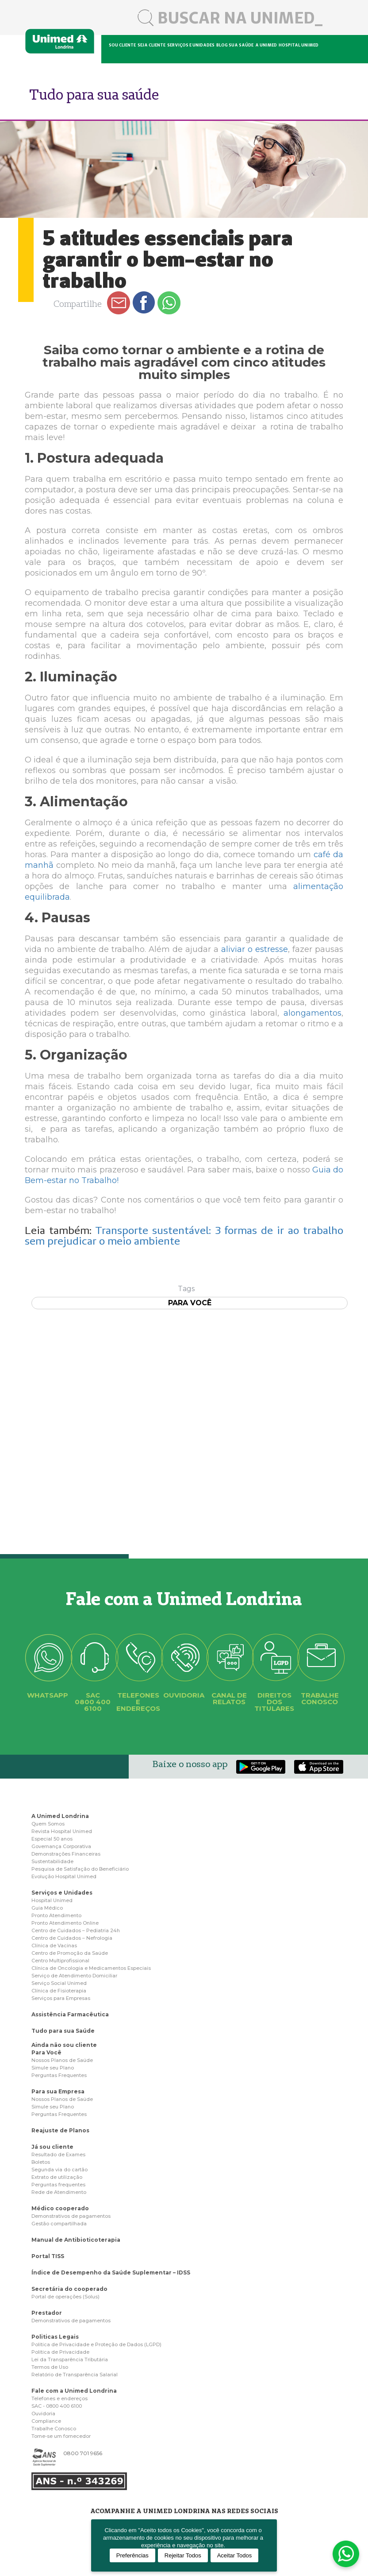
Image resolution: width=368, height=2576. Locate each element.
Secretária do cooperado (69, 2289)
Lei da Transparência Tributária (69, 2359)
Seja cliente (151, 45)
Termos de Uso (49, 2367)
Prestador (46, 2312)
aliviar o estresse (254, 949)
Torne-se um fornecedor (61, 2436)
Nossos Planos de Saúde (62, 2060)
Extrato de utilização (56, 2177)
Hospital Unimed (298, 45)
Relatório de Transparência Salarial (74, 2374)
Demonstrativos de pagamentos (71, 2216)
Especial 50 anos (52, 1839)
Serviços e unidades (191, 45)
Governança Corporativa (61, 1846)
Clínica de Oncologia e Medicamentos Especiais (91, 1968)
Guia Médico (47, 1908)
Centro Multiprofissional (60, 1960)
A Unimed (266, 45)
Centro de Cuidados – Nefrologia (71, 1938)
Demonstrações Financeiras (65, 1854)
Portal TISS (47, 2256)
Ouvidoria (43, 2413)
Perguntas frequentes (58, 2184)
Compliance (46, 2421)
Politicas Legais (55, 2336)
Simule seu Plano (52, 2068)
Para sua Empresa (57, 2091)
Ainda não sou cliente (64, 2045)
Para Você (46, 2052)
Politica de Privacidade (60, 2352)
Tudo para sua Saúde (63, 2030)
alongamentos (312, 1013)
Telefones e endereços (59, 2398)
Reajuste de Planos (60, 2130)
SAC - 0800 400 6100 (56, 2406)
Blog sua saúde (234, 45)
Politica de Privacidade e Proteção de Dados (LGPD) (96, 2344)
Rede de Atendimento (58, 2192)
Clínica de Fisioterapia (58, 1991)
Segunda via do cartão (59, 2169)
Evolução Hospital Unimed (63, 1876)
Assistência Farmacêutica (70, 2014)
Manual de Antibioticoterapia (75, 2239)
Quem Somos (48, 1824)
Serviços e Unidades (61, 1892)
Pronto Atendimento (56, 1915)
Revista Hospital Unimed (61, 1831)
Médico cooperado (60, 2208)
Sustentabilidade (52, 1861)
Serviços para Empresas (60, 1998)
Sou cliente (122, 45)
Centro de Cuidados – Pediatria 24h (75, 1930)
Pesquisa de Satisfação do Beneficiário (80, 1869)
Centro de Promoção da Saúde (69, 1953)
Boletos (40, 2162)
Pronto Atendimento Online (65, 1923)
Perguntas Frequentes (59, 2075)
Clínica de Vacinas (54, 1945)
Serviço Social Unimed (59, 1983)
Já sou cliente (52, 2146)
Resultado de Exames (58, 2154)
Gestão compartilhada (59, 2223)
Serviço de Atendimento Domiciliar (74, 1976)
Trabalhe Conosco (53, 2428)
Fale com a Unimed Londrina (74, 2390)
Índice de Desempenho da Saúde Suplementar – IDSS (110, 2272)
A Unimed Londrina (60, 1816)
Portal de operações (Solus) (65, 2297)
